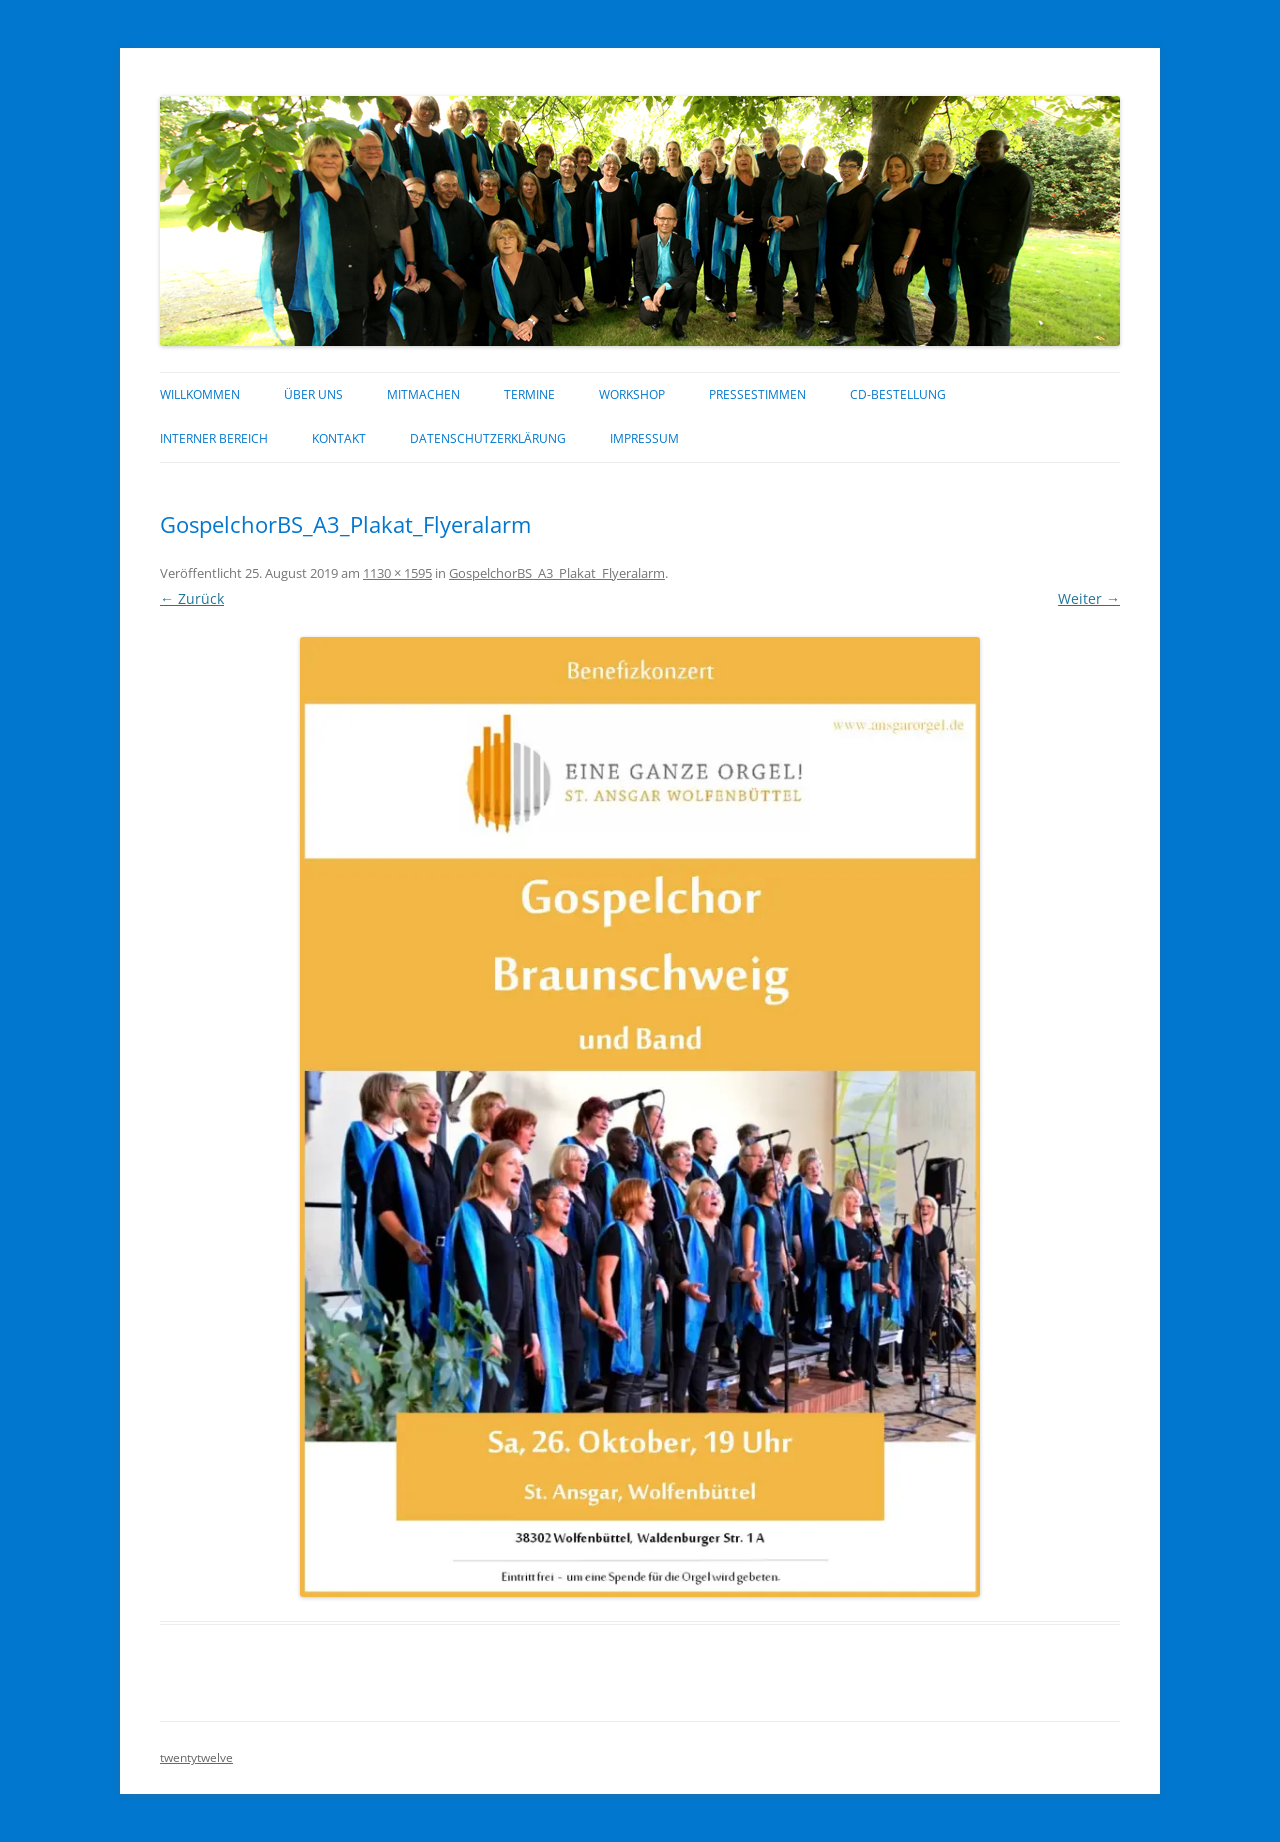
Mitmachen (423, 394)
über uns (313, 394)
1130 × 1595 (397, 573)
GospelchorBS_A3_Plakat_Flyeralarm (557, 573)
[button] (640, 1117)
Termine (529, 394)
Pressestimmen (757, 394)
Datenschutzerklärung (488, 438)
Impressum (644, 438)
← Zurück (192, 598)
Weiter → (1089, 598)
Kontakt (339, 438)
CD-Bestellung (898, 394)
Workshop (632, 394)
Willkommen (200, 394)
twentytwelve (196, 1757)
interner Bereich (214, 438)
